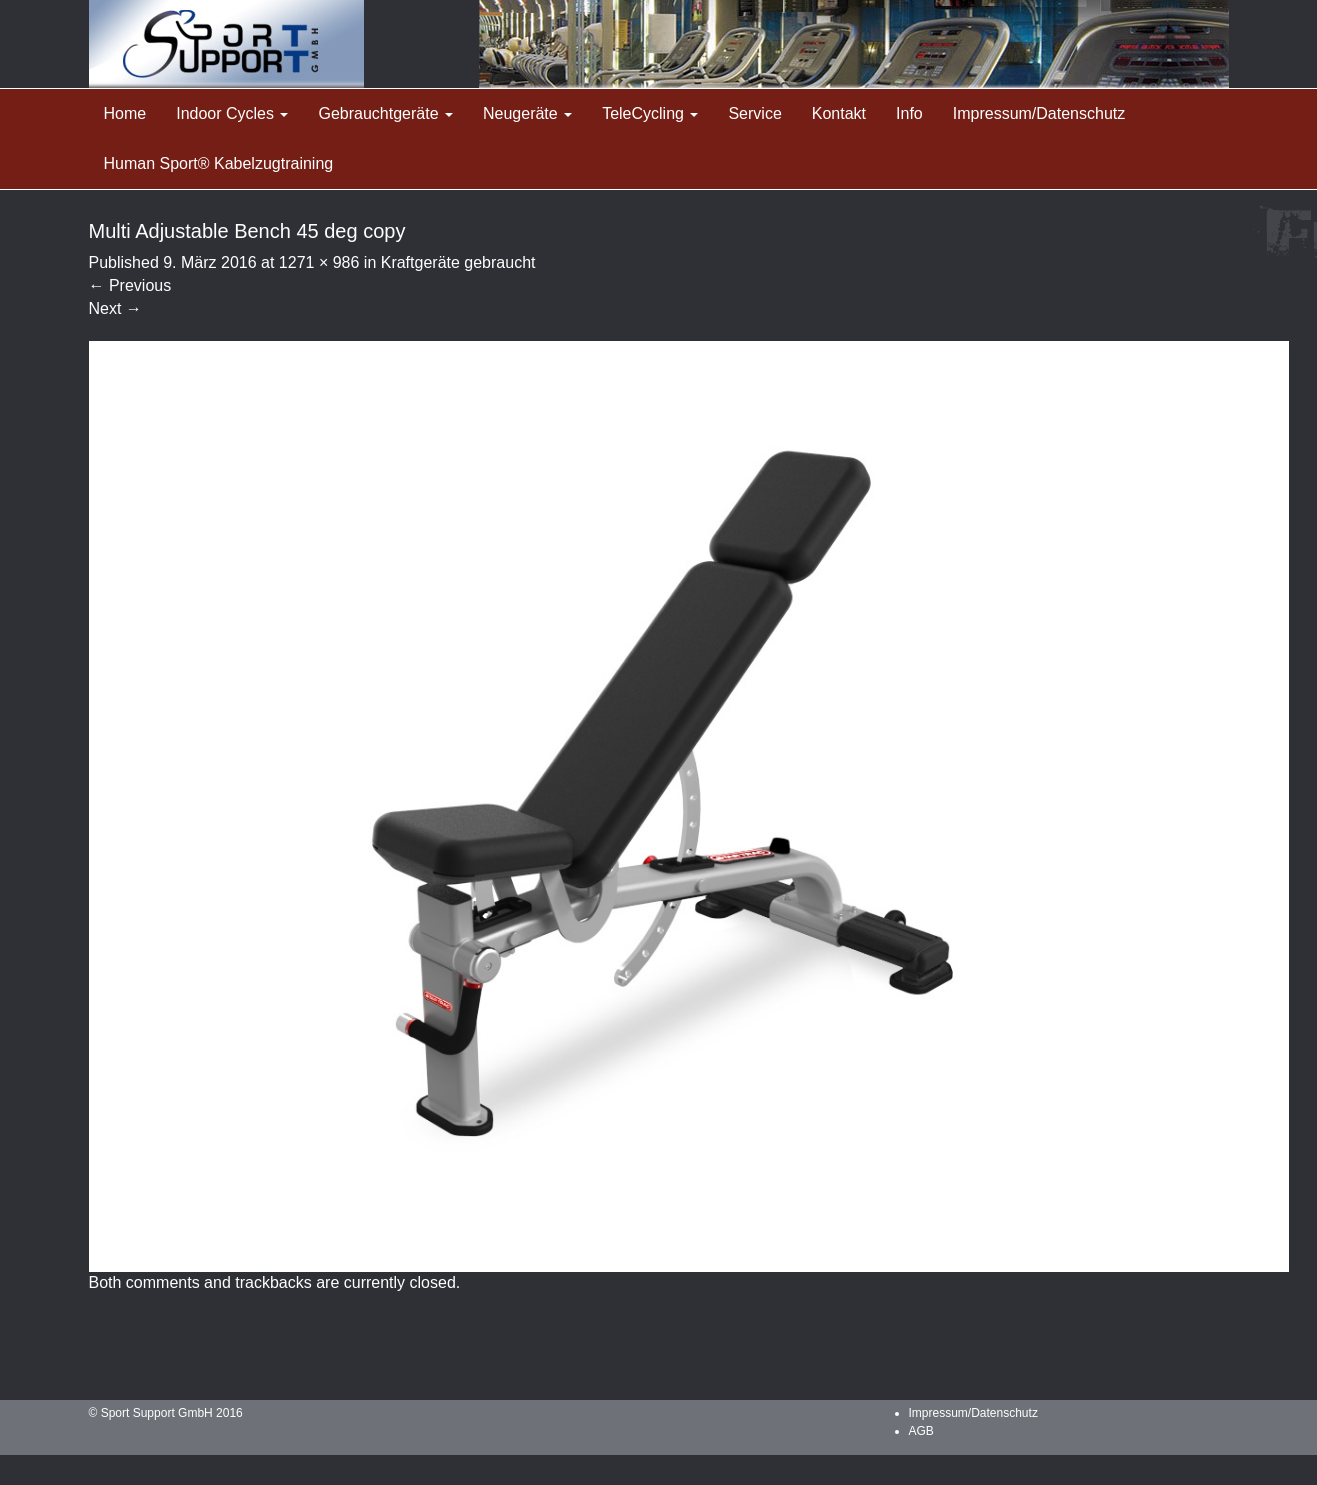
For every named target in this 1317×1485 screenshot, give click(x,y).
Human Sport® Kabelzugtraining (219, 163)
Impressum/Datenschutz (1039, 113)
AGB (921, 1431)
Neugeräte (527, 113)
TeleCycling (650, 113)
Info (909, 113)
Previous (130, 285)
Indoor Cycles (232, 113)
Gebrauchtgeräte (385, 113)
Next (115, 308)
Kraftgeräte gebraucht (458, 262)
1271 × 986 (319, 262)
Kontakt (839, 113)
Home (125, 113)
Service (754, 113)
